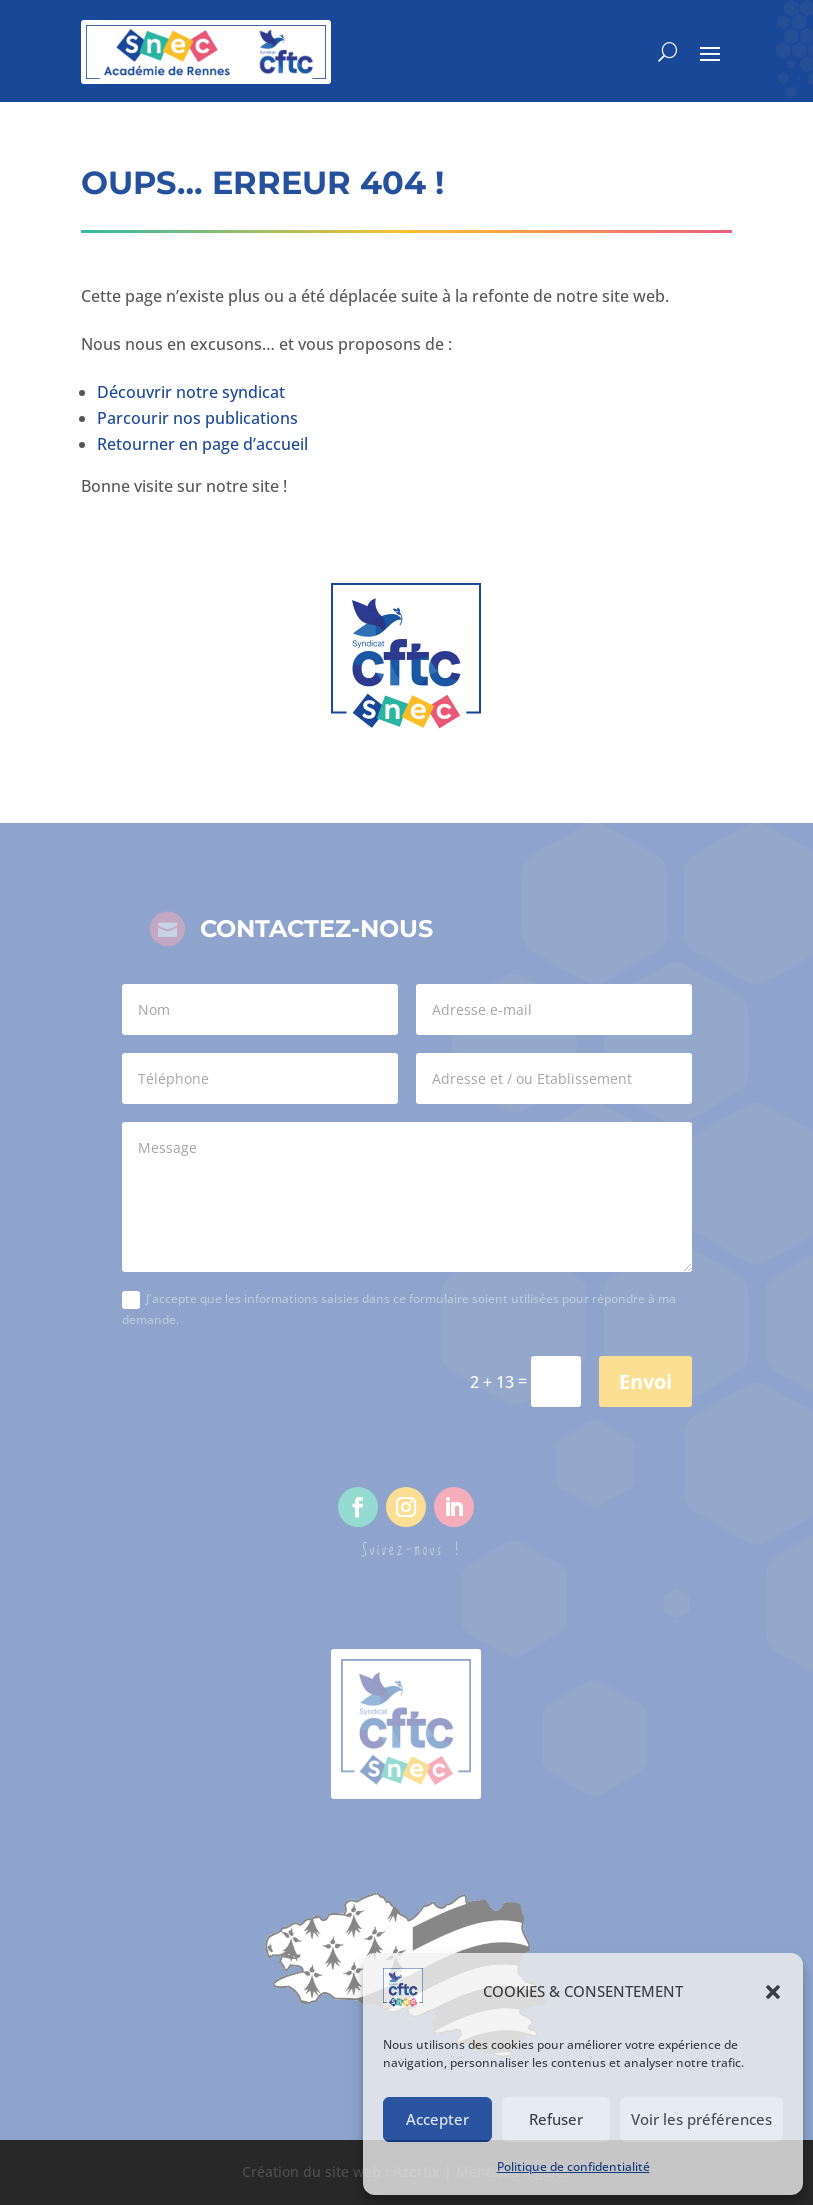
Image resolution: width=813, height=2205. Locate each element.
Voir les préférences (701, 2119)
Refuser (556, 2119)
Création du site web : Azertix (341, 2171)
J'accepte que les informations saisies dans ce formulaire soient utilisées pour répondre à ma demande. (399, 1308)
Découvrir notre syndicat (191, 392)
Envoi (645, 1381)
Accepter (437, 2119)
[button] (773, 1992)
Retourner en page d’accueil (202, 444)
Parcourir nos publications (197, 418)
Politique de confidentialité (573, 2166)
